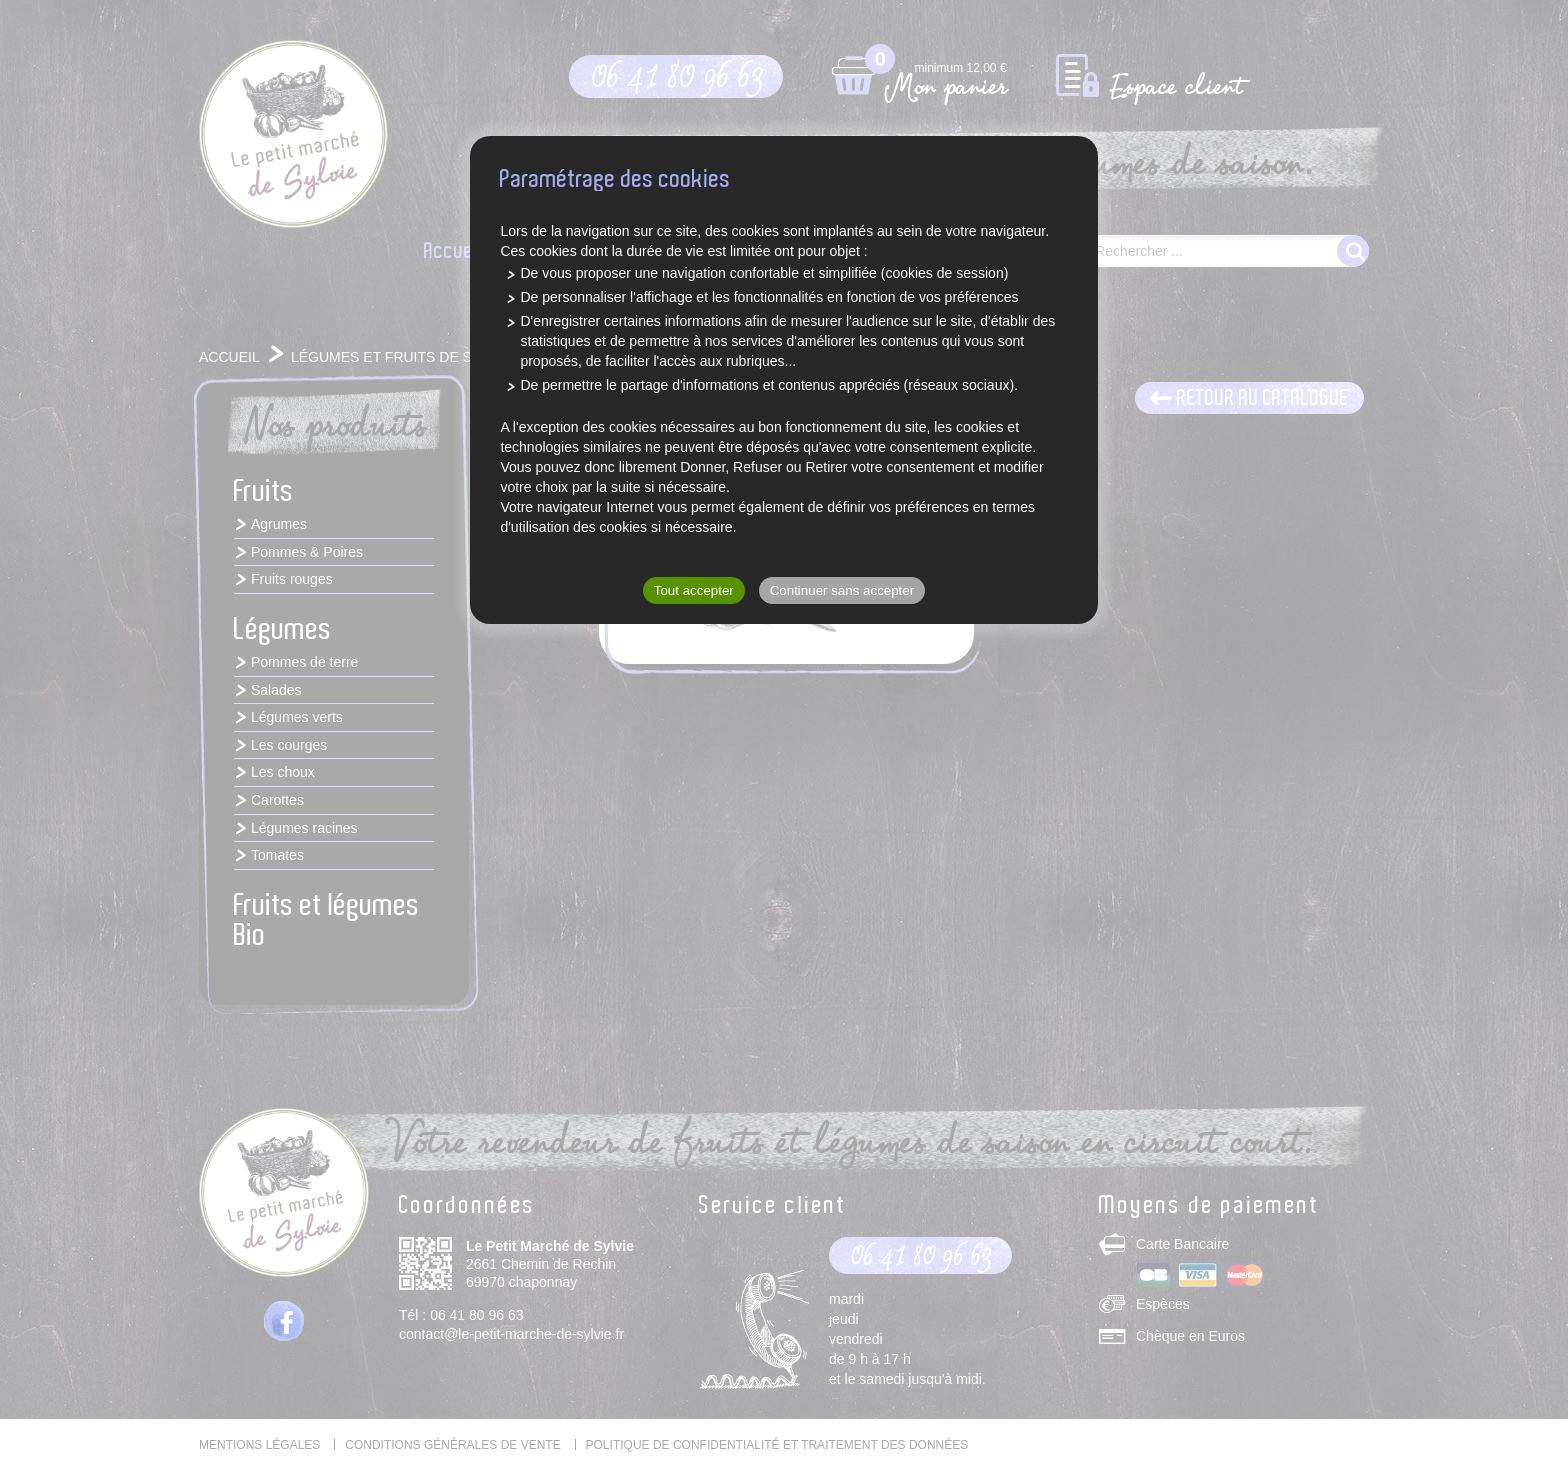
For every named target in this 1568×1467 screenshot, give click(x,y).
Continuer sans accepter (842, 590)
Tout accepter (694, 590)
